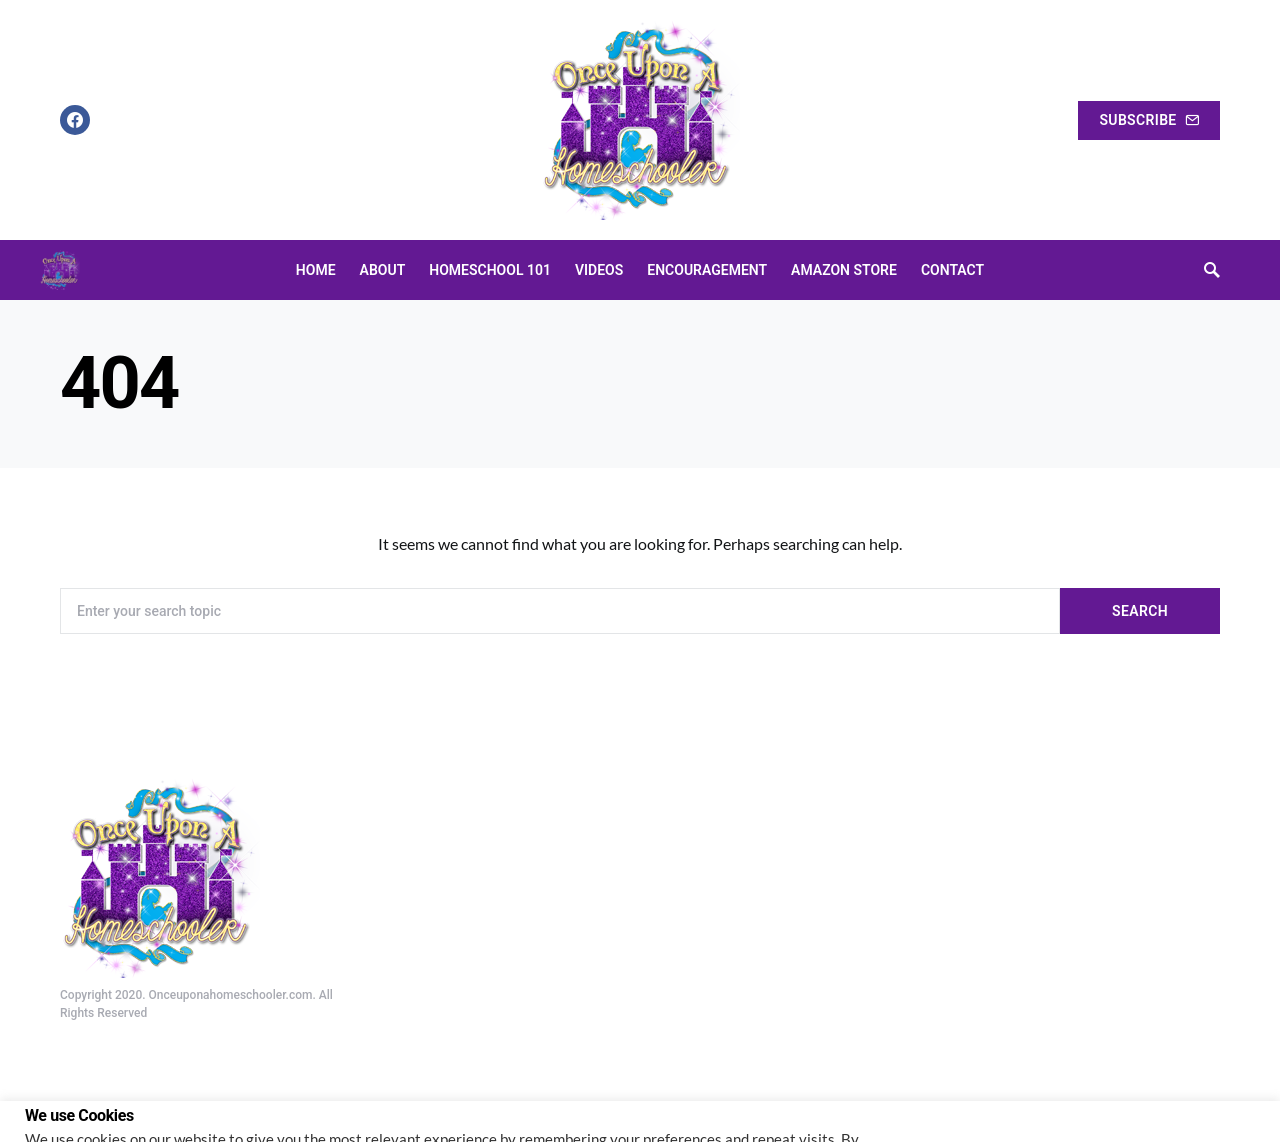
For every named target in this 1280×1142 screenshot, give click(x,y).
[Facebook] (75, 120)
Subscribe (1149, 120)
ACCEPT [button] (1217, 1098)
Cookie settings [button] (1113, 1098)
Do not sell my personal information (141, 1118)
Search (1140, 611)
